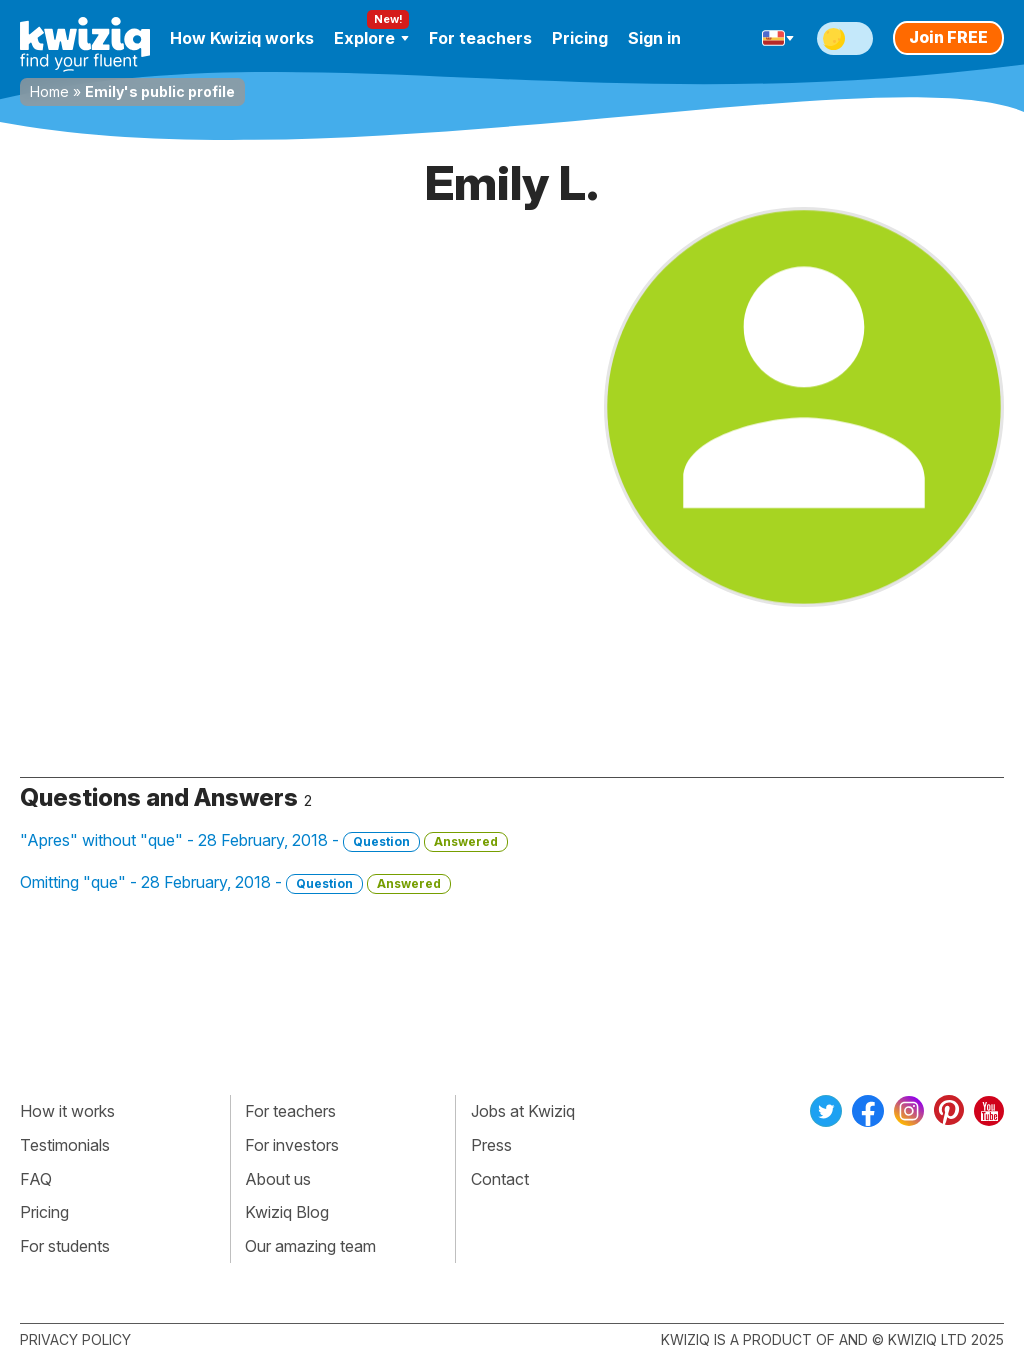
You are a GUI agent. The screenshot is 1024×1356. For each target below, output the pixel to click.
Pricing (580, 38)
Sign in (654, 38)
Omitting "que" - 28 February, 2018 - (235, 883)
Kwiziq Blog (287, 1212)
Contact (500, 1179)
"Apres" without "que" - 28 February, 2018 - (264, 841)
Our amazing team (310, 1246)
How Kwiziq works (242, 38)
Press (491, 1145)
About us (278, 1179)
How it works (67, 1111)
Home (49, 91)
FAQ (36, 1179)
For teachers (480, 38)
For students (65, 1246)
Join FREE (948, 37)
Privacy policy (75, 1339)
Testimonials (65, 1145)
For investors (292, 1145)
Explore (371, 38)
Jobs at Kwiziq (523, 1111)
